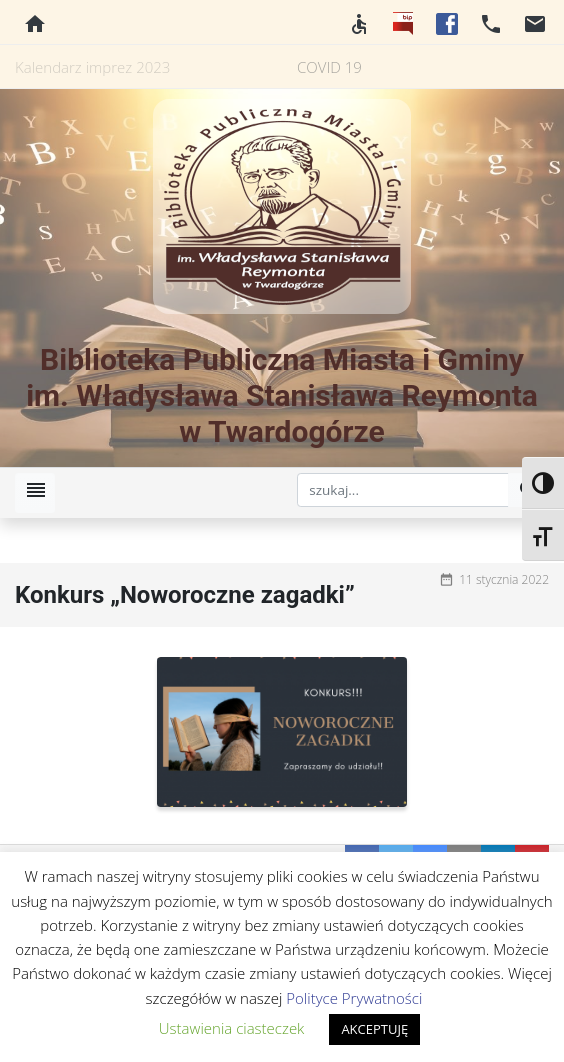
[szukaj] (403, 490)
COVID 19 (329, 67)
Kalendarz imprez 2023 (92, 67)
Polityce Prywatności (354, 998)
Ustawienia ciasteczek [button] (232, 1028)
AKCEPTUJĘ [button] (374, 1029)
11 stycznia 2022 (504, 579)
